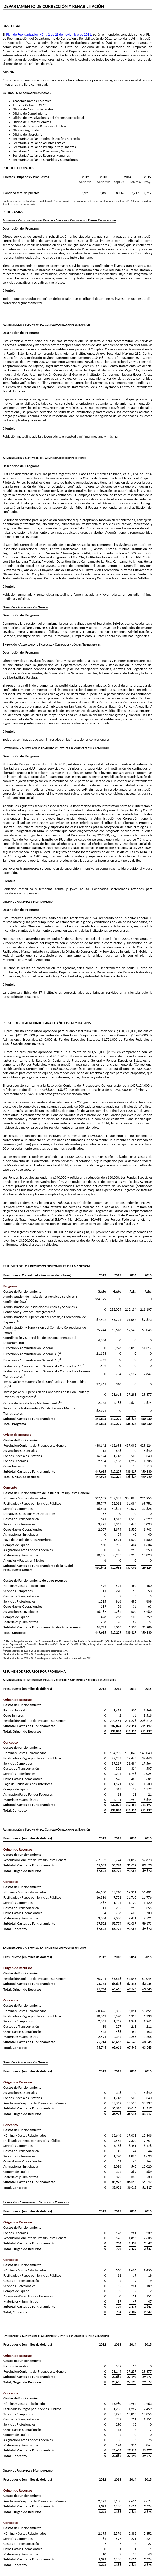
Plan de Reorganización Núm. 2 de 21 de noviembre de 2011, (49, 34)
